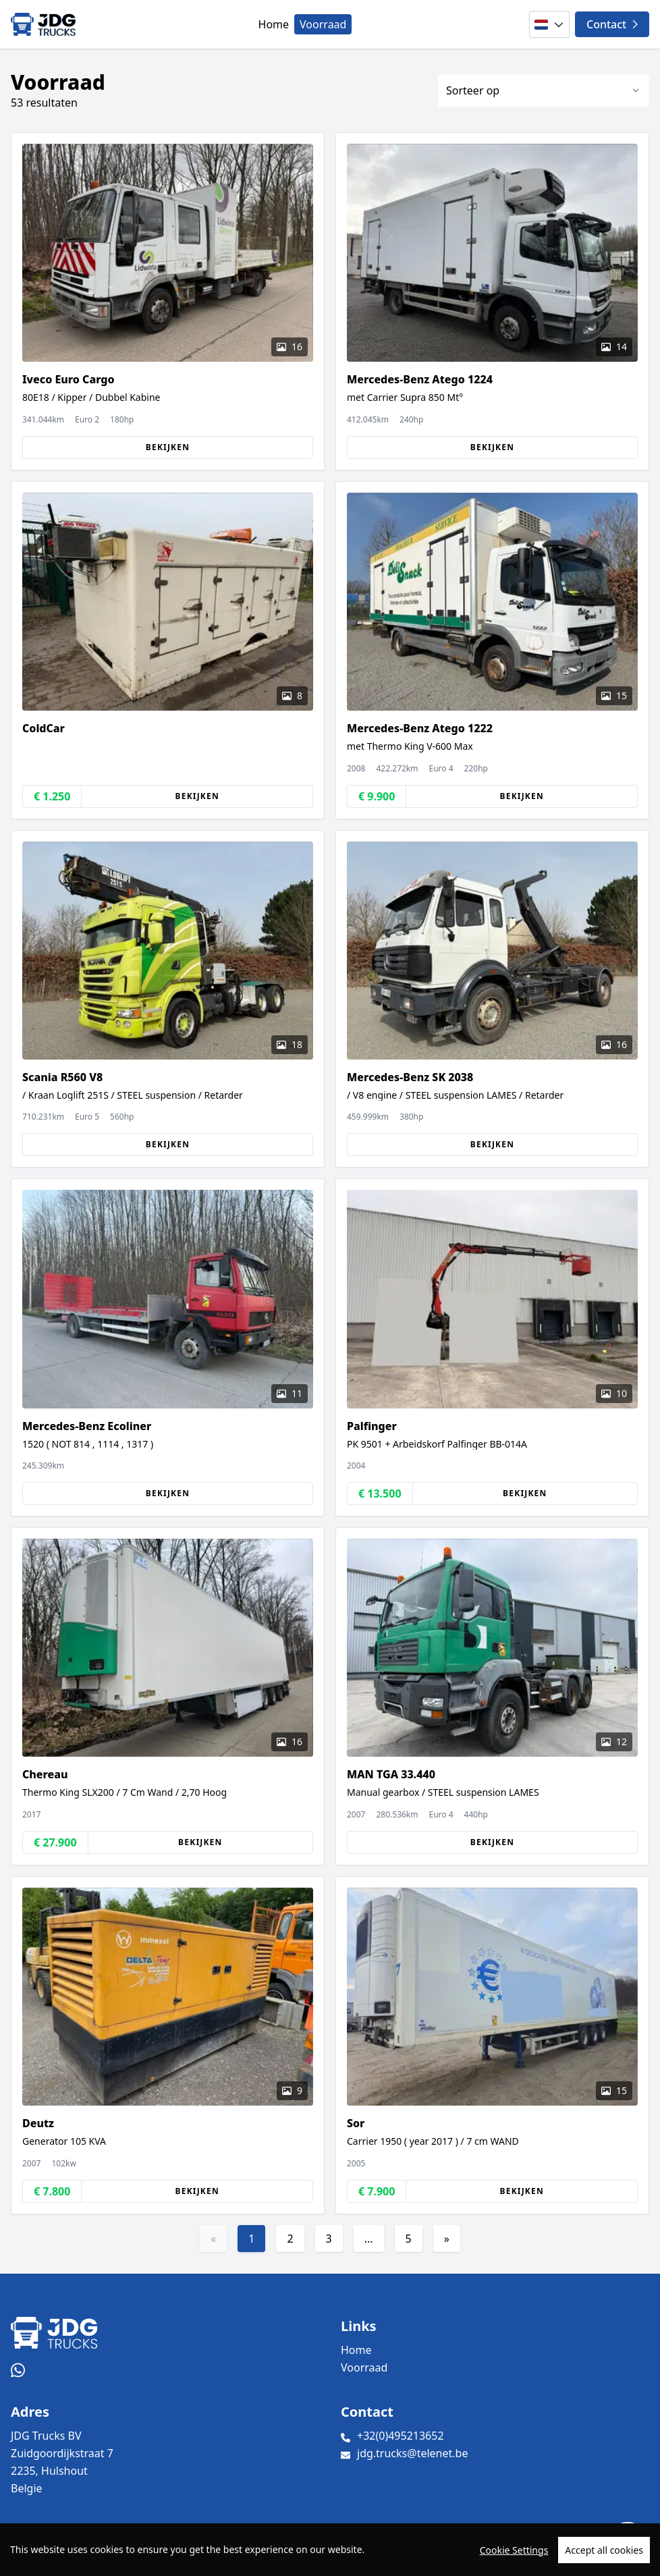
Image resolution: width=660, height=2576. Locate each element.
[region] (330, 2549)
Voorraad (323, 24)
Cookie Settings (514, 2550)
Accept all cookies (604, 2550)
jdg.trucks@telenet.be (412, 2453)
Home (274, 24)
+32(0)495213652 (400, 2435)
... (368, 2238)
